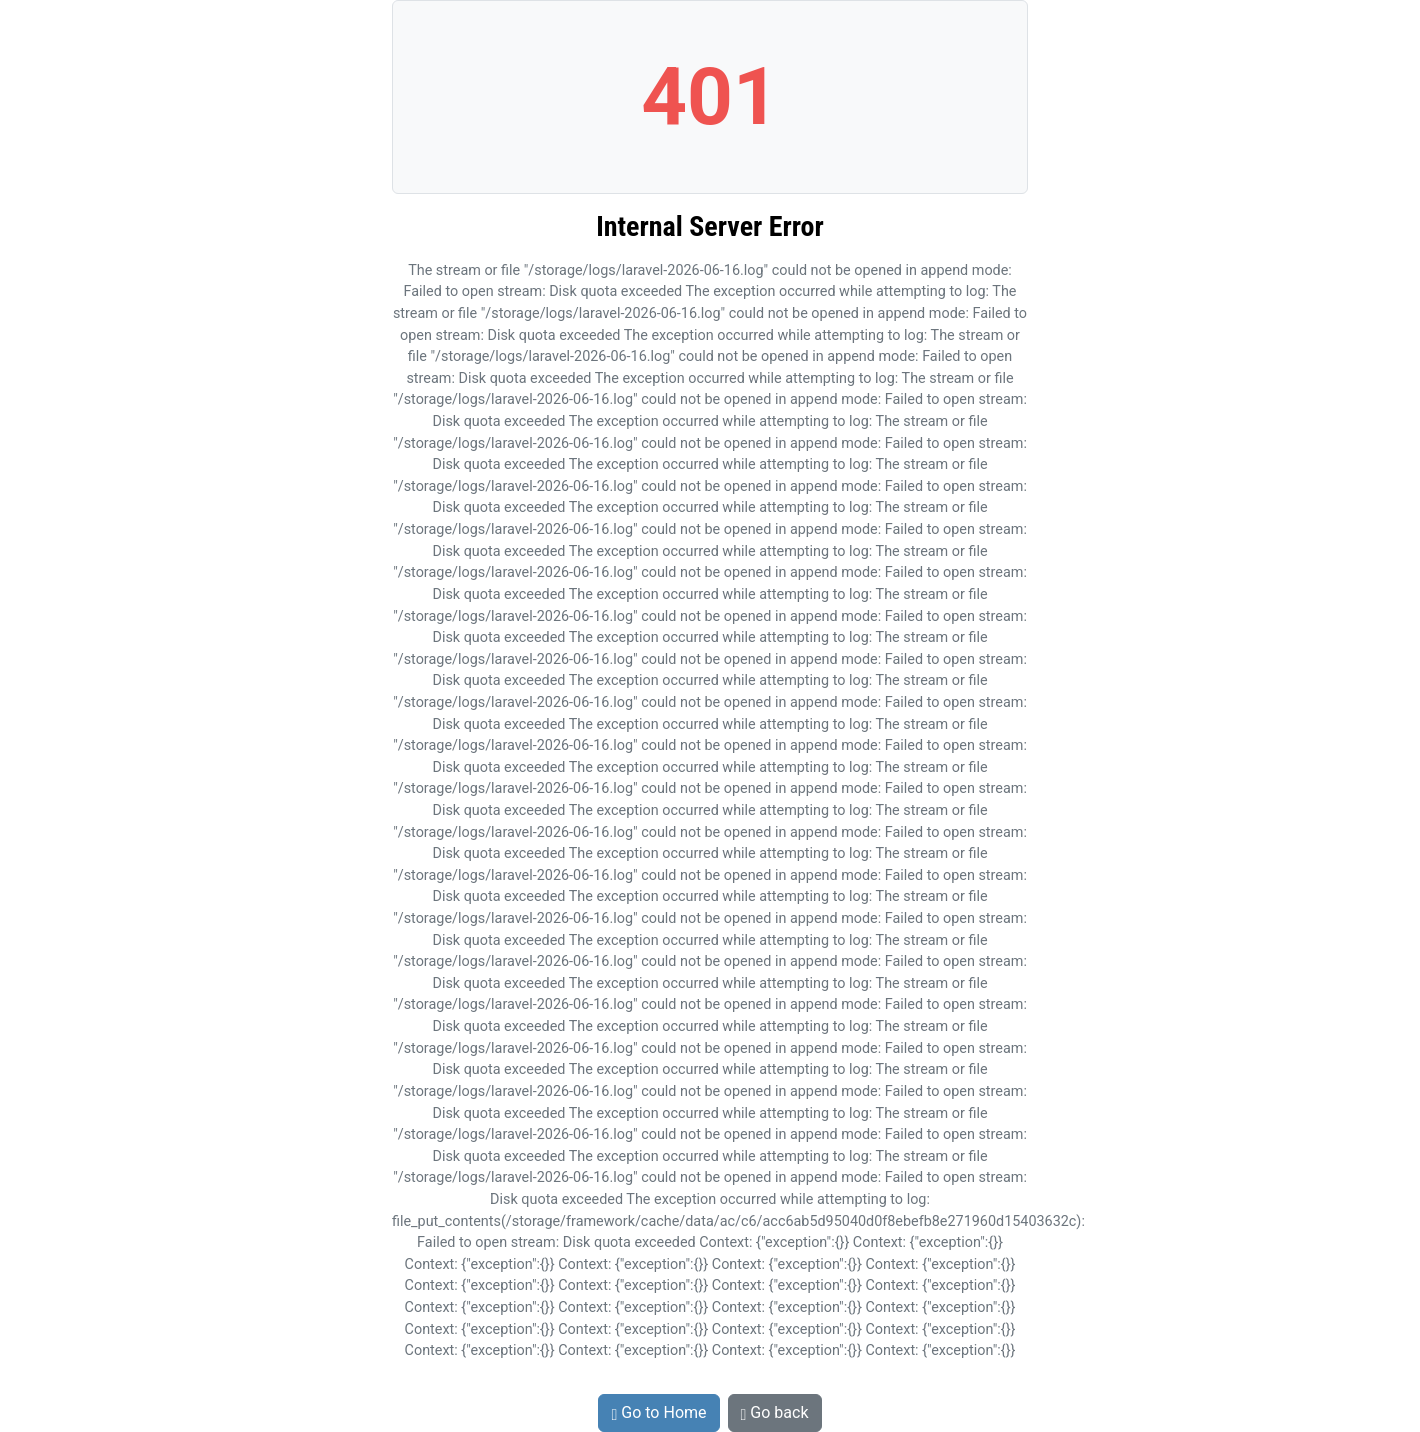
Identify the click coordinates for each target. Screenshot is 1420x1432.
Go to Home (658, 1412)
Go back (775, 1412)
